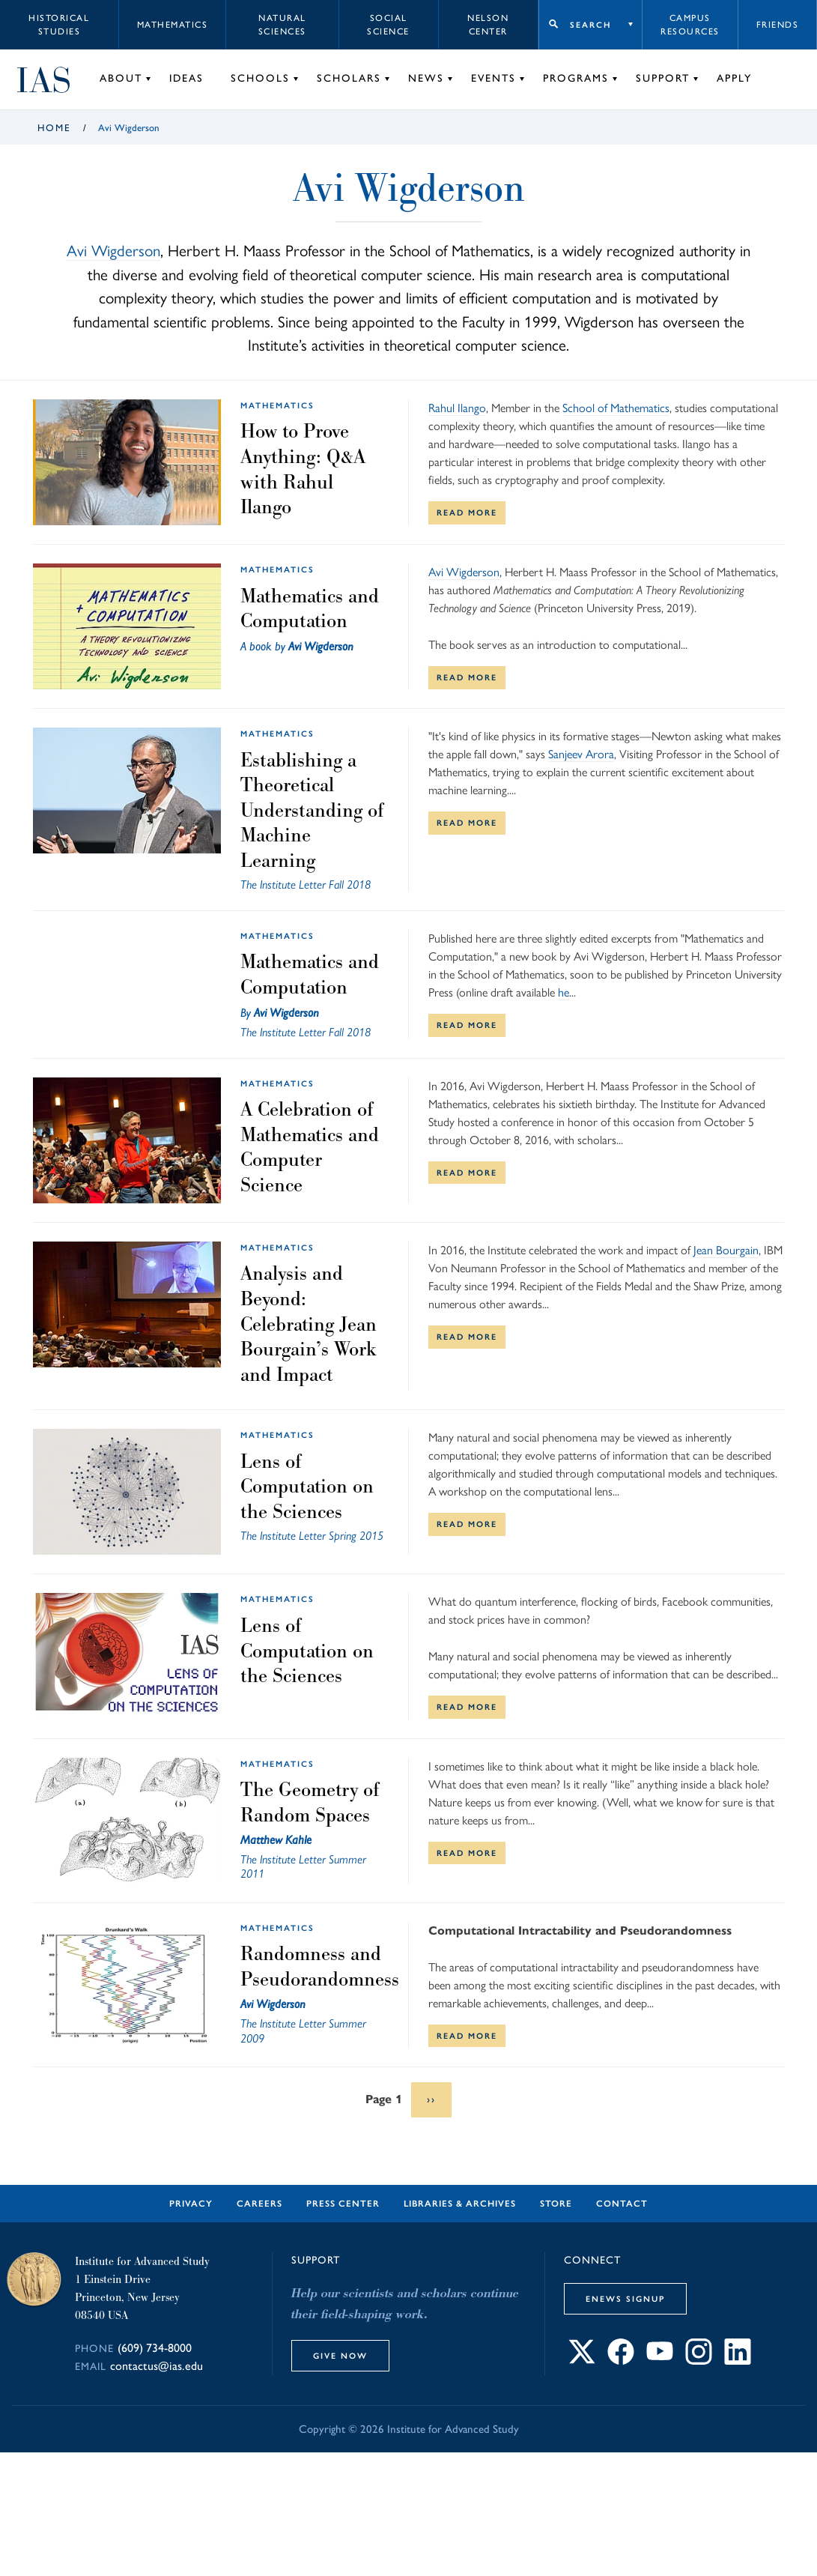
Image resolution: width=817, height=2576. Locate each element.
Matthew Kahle (276, 1840)
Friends (777, 24)
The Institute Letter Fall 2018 (305, 884)
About (121, 78)
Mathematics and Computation (309, 608)
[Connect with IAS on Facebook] (621, 2360)
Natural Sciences (282, 25)
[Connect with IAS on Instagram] (699, 2360)
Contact (622, 2203)
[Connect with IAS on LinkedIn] (738, 2360)
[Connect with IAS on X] (582, 2360)
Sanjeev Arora (581, 754)
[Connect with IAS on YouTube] (660, 2360)
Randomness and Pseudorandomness (319, 1966)
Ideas (186, 78)
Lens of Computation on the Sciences (307, 1486)
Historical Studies (58, 25)
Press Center (343, 2203)
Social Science (388, 25)
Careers (259, 2203)
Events (493, 78)
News (426, 78)
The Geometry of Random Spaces (310, 1802)
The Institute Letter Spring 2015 (311, 1536)
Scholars (349, 78)
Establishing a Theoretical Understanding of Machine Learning (312, 810)
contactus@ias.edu (156, 2366)
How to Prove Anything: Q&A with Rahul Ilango (302, 468)
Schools (260, 78)
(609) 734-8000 (155, 2348)
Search (590, 24)
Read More (467, 512)
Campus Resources (690, 25)
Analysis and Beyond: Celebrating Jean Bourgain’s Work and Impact (308, 1323)
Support (663, 78)
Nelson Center (487, 25)
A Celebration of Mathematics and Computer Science (309, 1146)
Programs (576, 78)
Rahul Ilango (457, 408)
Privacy (191, 2203)
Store (556, 2203)
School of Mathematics (615, 408)
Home (54, 127)
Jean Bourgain (726, 1250)
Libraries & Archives (460, 2203)
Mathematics (172, 24)
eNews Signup (625, 2299)
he (563, 992)
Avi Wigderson (113, 250)
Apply (734, 78)
